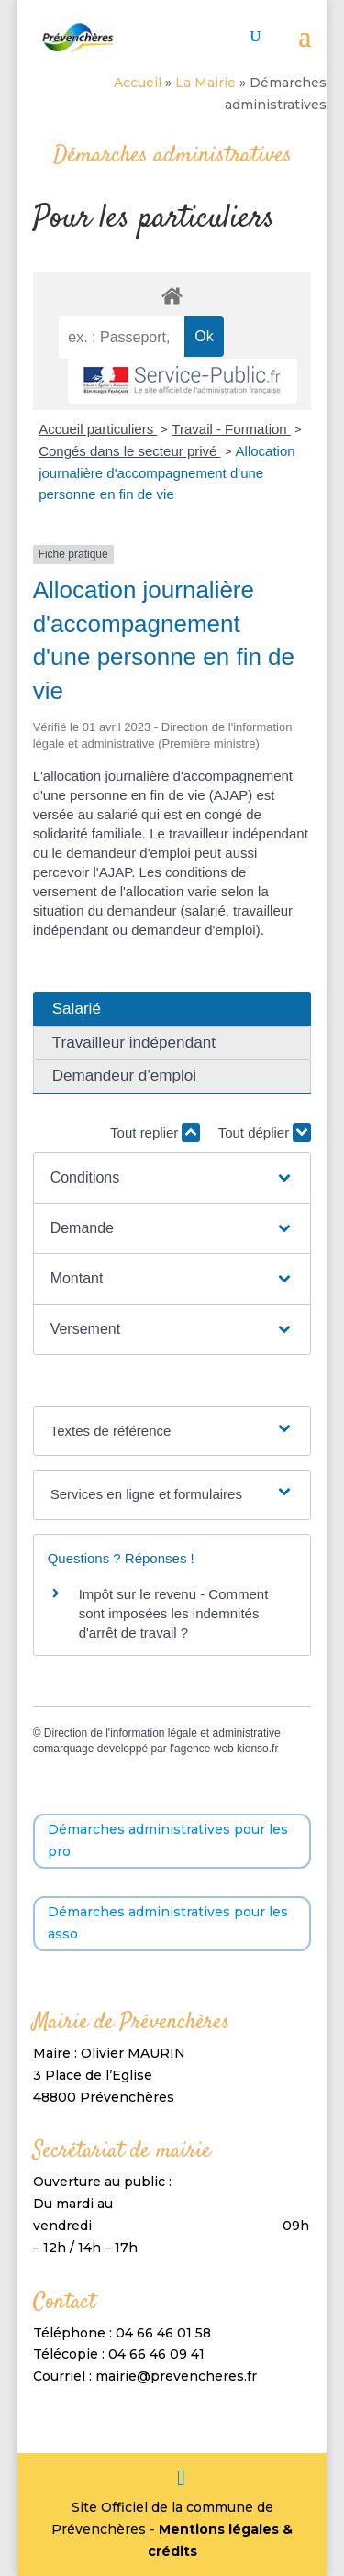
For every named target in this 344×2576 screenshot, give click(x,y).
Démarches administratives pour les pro (168, 1840)
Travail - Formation (231, 429)
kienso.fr (257, 1748)
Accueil (137, 82)
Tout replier (155, 1132)
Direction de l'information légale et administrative (162, 1733)
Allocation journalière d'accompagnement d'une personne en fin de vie (167, 473)
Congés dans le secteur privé (129, 451)
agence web (204, 1748)
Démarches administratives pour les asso (168, 1923)
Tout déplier (265, 1132)
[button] (172, 1178)
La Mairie (205, 82)
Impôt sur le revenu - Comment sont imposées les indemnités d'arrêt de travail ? (174, 1613)
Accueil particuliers (98, 429)
